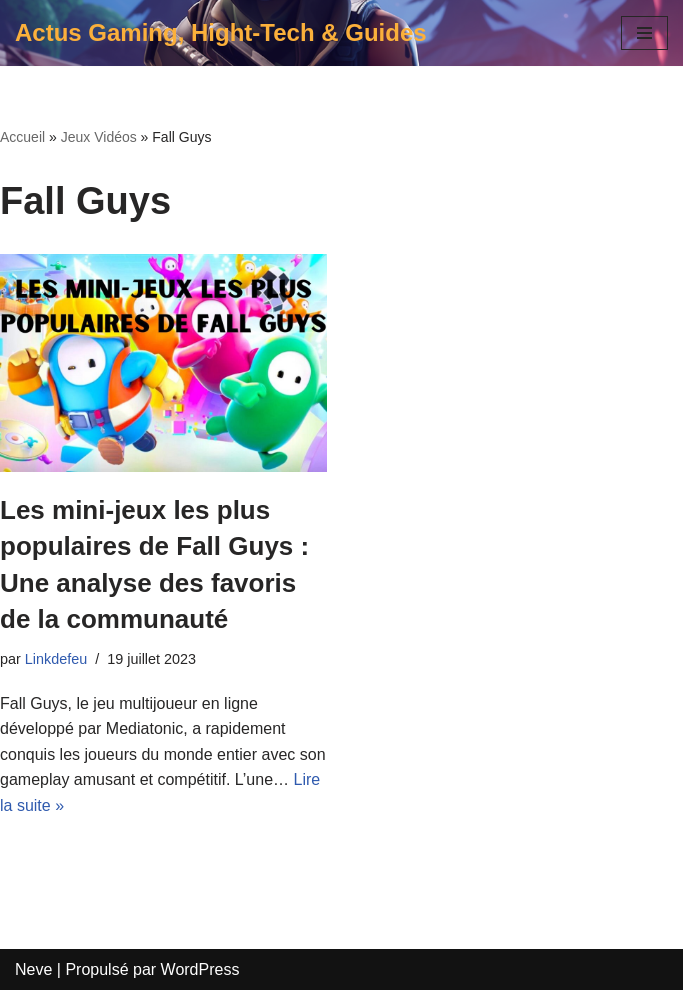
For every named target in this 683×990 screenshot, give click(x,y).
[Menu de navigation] (644, 33)
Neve (33, 969)
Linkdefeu (56, 659)
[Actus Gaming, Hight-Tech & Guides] (221, 33)
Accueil (22, 137)
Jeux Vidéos (99, 137)
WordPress (200, 969)
